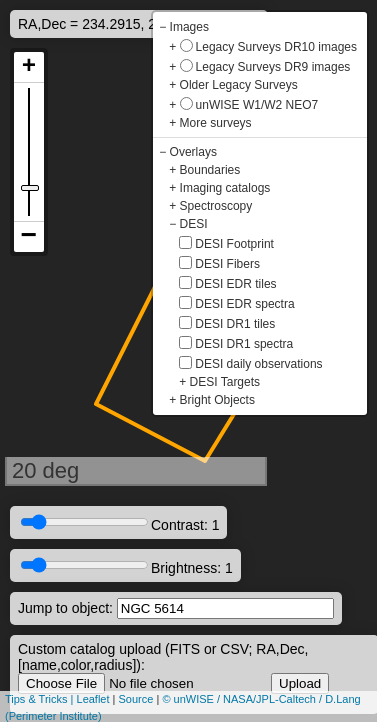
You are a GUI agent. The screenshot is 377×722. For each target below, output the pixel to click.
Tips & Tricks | (41, 699)
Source (136, 699)
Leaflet (93, 699)
